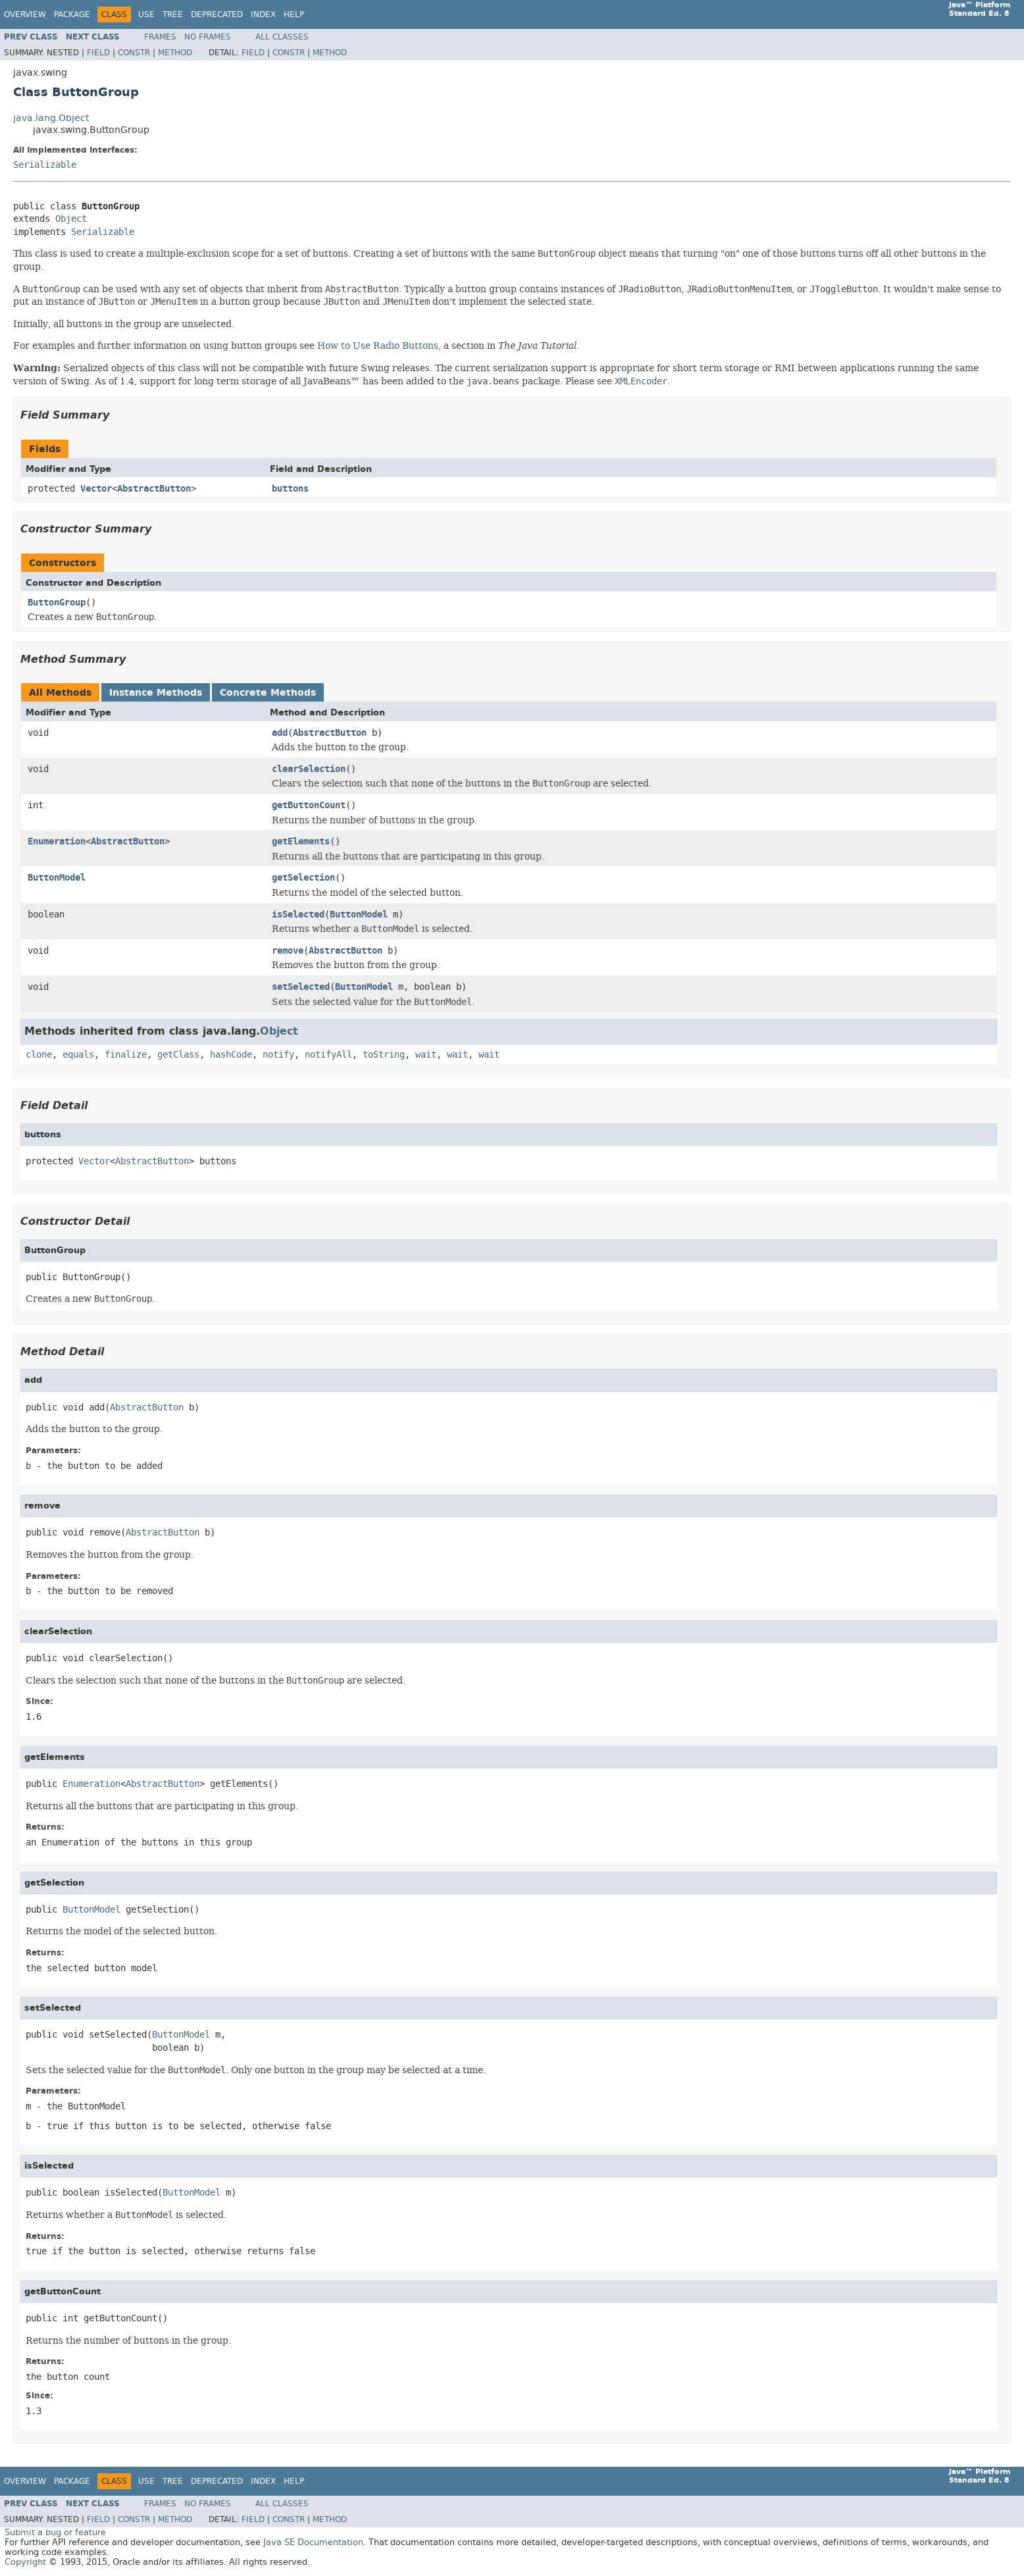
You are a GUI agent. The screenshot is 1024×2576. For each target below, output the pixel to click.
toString (384, 1054)
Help (294, 14)
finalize (126, 1054)
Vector (96, 488)
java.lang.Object (51, 118)
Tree (173, 14)
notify (278, 1054)
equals (78, 1054)
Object (71, 218)
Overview (25, 14)
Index (263, 14)
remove (287, 950)
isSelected (298, 914)
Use (146, 14)
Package (72, 14)
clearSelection (309, 769)
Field (98, 52)
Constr (134, 52)
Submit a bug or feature (55, 2532)
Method (175, 52)
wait (425, 1054)
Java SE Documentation (313, 2542)
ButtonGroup (57, 602)
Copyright (25, 2562)
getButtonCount (309, 805)
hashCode (231, 1054)
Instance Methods (155, 692)
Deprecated (217, 14)
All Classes (282, 36)
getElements (301, 841)
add (280, 732)
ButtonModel (57, 877)
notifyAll (328, 1054)
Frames (160, 36)
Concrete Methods (268, 692)
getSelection (303, 877)
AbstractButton (154, 488)
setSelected (301, 986)
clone (39, 1054)
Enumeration (57, 841)
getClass (178, 1054)
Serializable (44, 164)
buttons (290, 488)
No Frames (207, 36)
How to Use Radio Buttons (377, 345)
